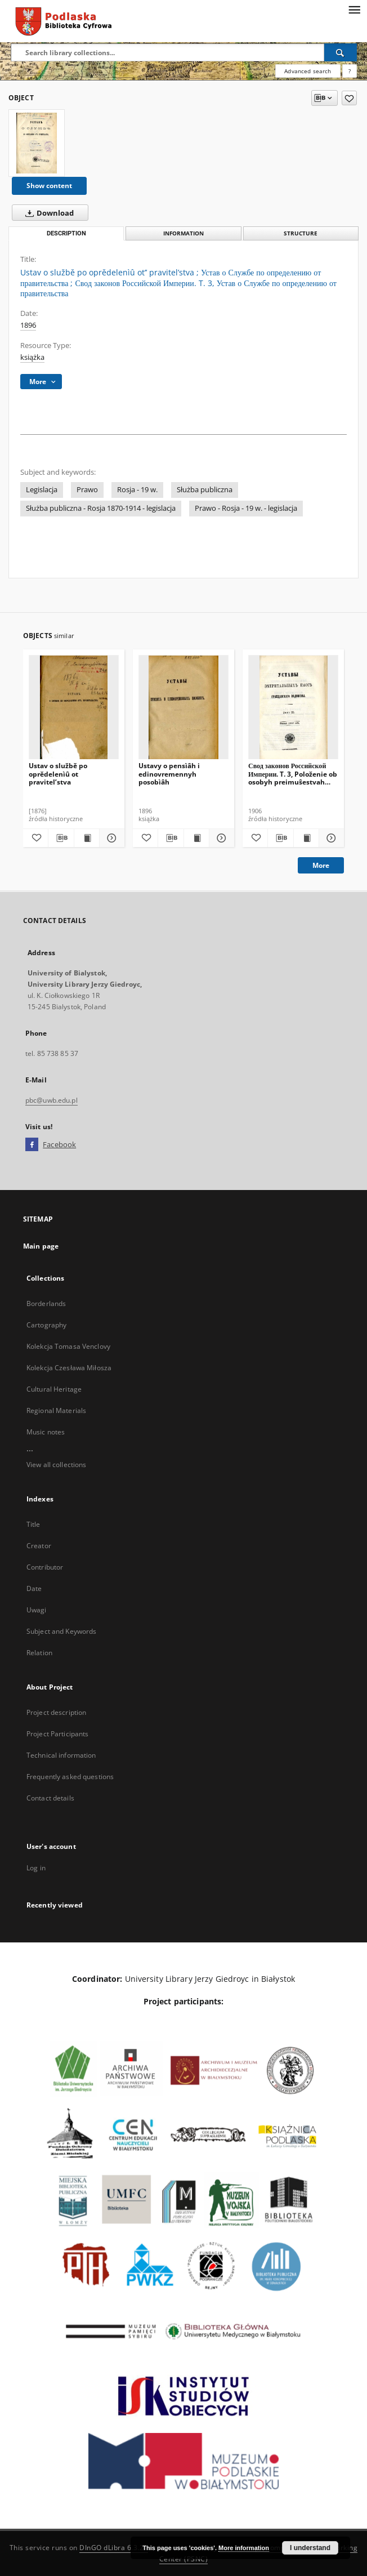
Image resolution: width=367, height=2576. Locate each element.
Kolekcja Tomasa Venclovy (68, 1346)
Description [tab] (66, 233)
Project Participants (57, 1734)
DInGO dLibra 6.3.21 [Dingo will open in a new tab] (113, 2547)
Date (34, 1588)
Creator (38, 1545)
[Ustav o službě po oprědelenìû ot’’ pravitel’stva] (36, 143)
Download (47, 213)
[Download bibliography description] (60, 838)
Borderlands (46, 1303)
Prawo (87, 489)
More (320, 865)
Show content (49, 185)
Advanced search (307, 71)
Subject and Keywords (61, 1631)
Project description (56, 1712)
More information (243, 2547)
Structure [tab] (300, 233)
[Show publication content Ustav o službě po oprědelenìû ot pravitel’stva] (86, 838)
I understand (310, 2548)
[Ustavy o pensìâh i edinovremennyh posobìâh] (183, 708)
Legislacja (41, 489)
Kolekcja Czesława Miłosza (68, 1367)
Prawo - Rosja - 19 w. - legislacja (246, 508)
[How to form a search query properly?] (349, 71)
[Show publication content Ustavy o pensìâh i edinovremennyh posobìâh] (196, 838)
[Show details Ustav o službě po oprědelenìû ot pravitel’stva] (110, 838)
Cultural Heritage (54, 1389)
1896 (28, 325)
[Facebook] (31, 1145)
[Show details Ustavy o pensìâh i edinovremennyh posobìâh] (220, 838)
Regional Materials (56, 1410)
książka (32, 357)
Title (33, 1524)
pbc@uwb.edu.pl (51, 1100)
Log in (36, 1868)
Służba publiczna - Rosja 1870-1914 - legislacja (101, 508)
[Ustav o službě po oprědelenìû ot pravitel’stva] (73, 708)
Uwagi (36, 1610)
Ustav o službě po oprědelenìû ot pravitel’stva (58, 773)
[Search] (340, 52)
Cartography (46, 1325)
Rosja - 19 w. (137, 489)
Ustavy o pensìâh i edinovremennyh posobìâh (169, 773)
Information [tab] (183, 233)
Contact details (50, 1798)
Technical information (61, 1755)
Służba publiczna (204, 489)
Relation (39, 1652)
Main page (41, 1246)
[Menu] (354, 9)
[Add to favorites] (349, 98)
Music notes (45, 1432)
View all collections (56, 1464)
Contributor (44, 1567)
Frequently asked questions (70, 1776)
